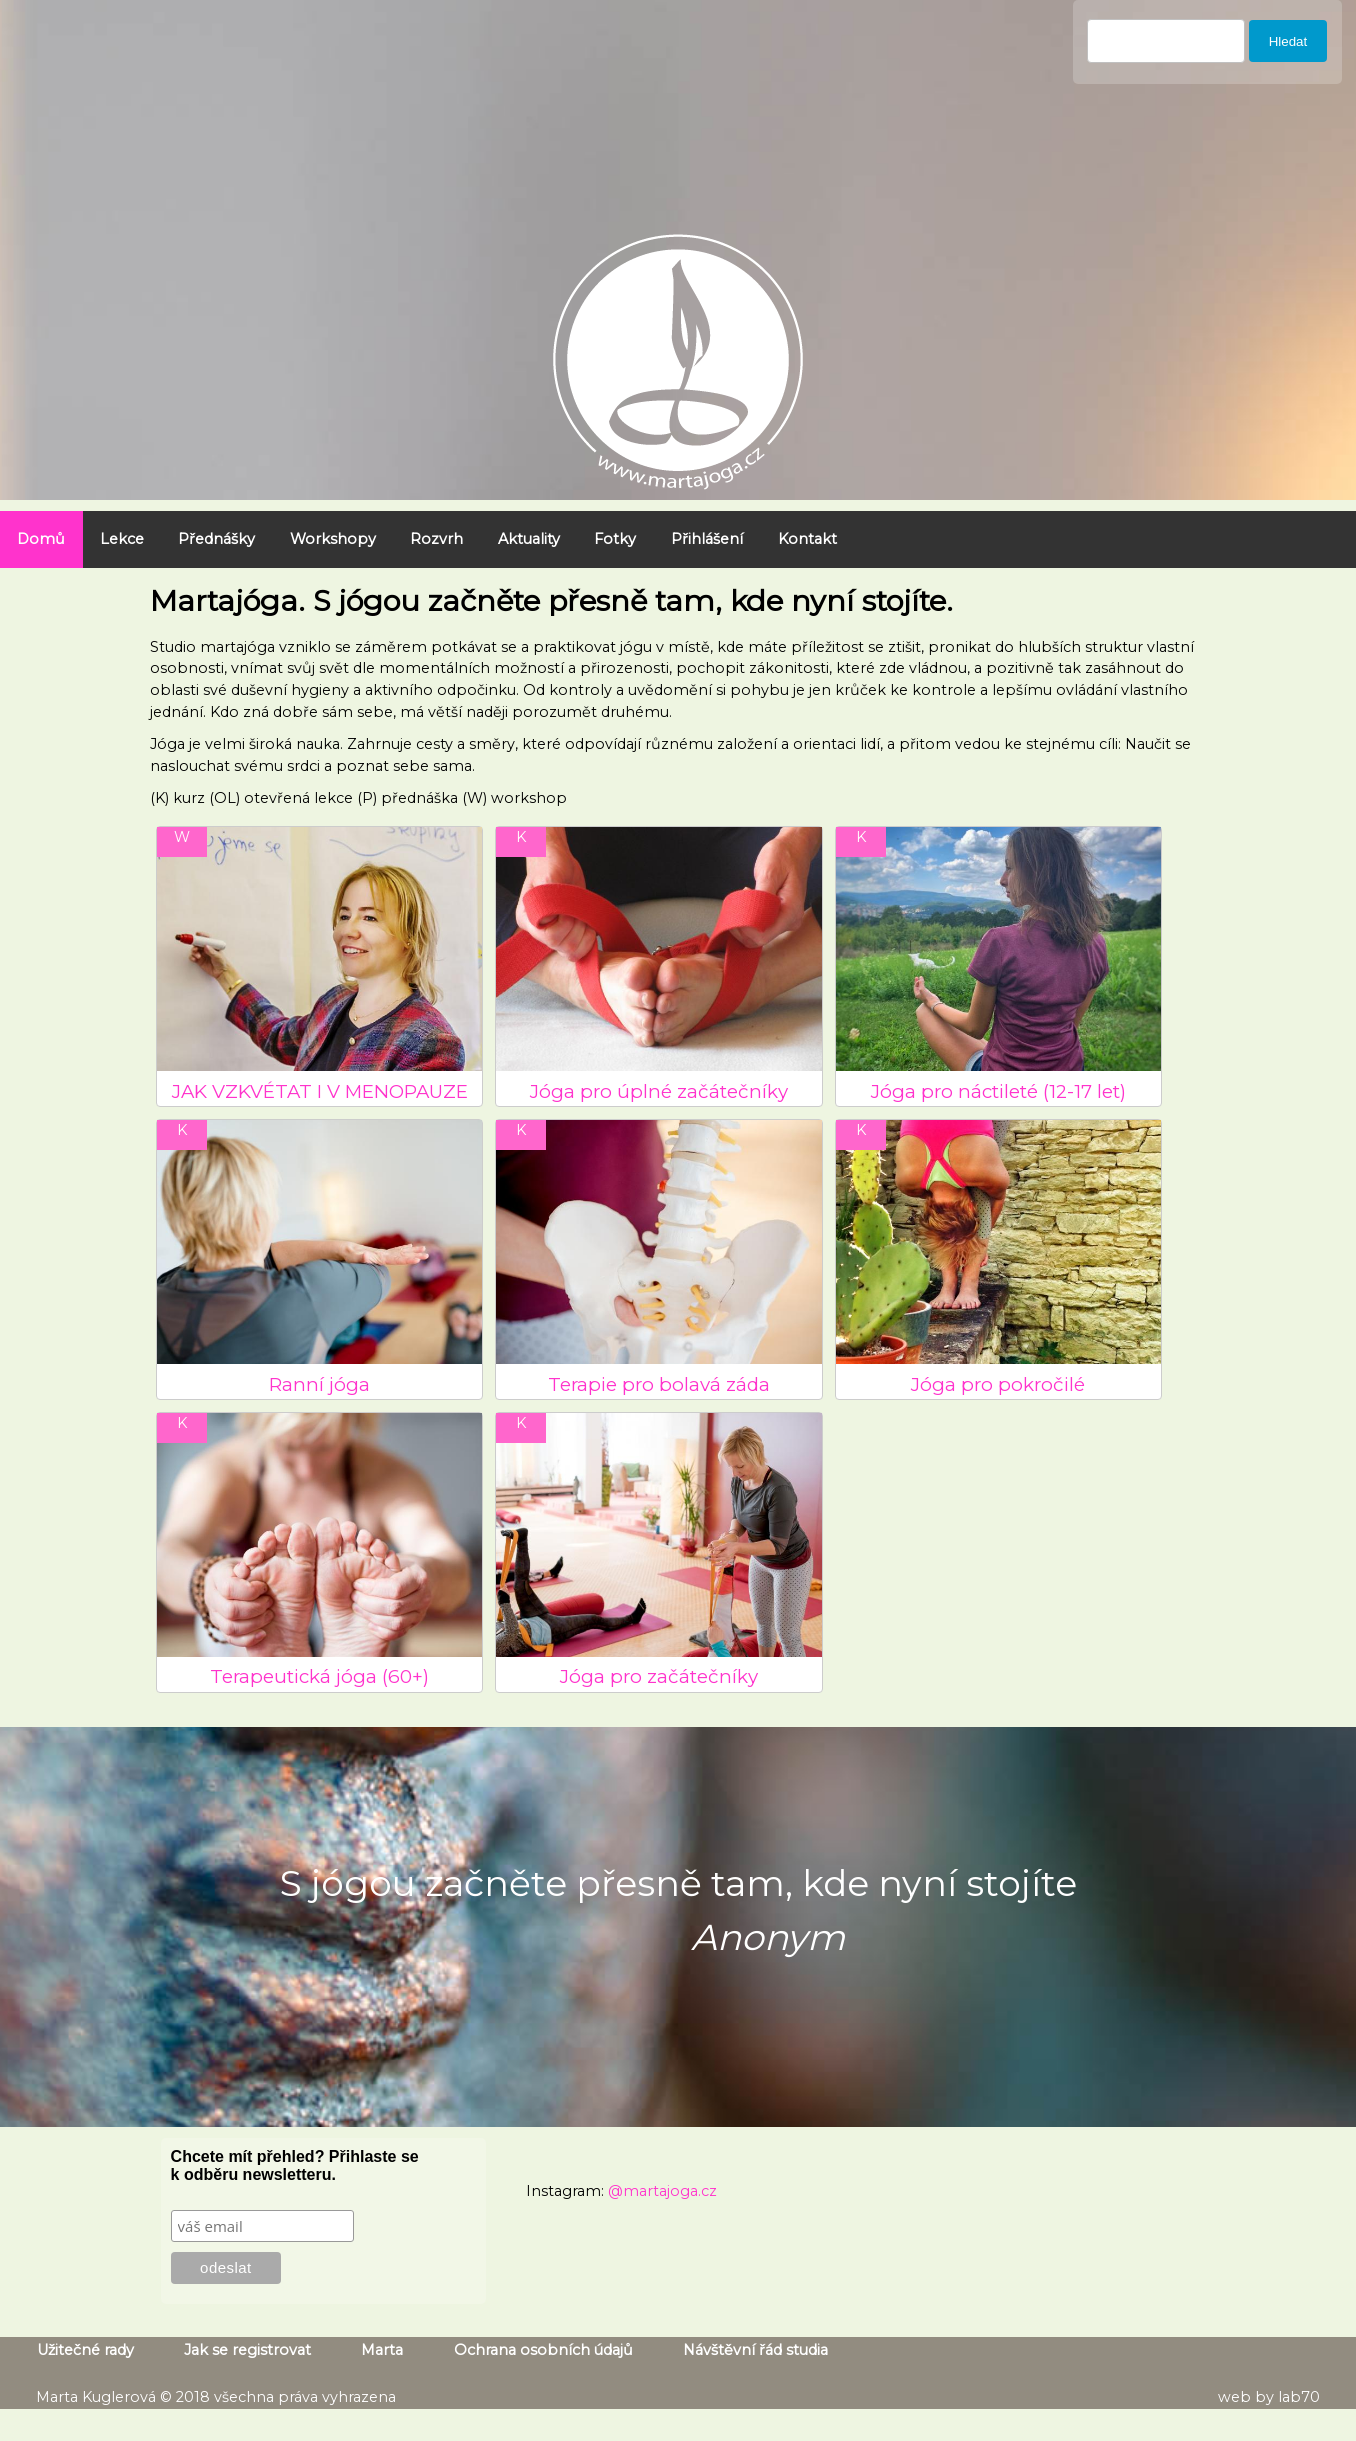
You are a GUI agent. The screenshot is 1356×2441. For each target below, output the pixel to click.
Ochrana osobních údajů (543, 2351)
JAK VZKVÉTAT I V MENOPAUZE (320, 1091)
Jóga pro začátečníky (659, 1676)
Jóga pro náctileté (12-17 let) (998, 1091)
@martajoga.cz (662, 2191)
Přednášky (216, 539)
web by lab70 (1269, 2397)
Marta (382, 2351)
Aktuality (529, 539)
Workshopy (333, 539)
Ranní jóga (319, 1384)
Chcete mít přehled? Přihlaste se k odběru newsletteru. (295, 2165)
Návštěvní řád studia (755, 2351)
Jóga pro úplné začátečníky (659, 1091)
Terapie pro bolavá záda (659, 1384)
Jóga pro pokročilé (998, 1384)
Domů (41, 539)
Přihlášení (707, 539)
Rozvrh (436, 539)
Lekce (122, 539)
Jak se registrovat (247, 2351)
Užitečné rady (85, 2351)
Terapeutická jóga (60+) (319, 1676)
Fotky (615, 539)
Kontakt (807, 539)
